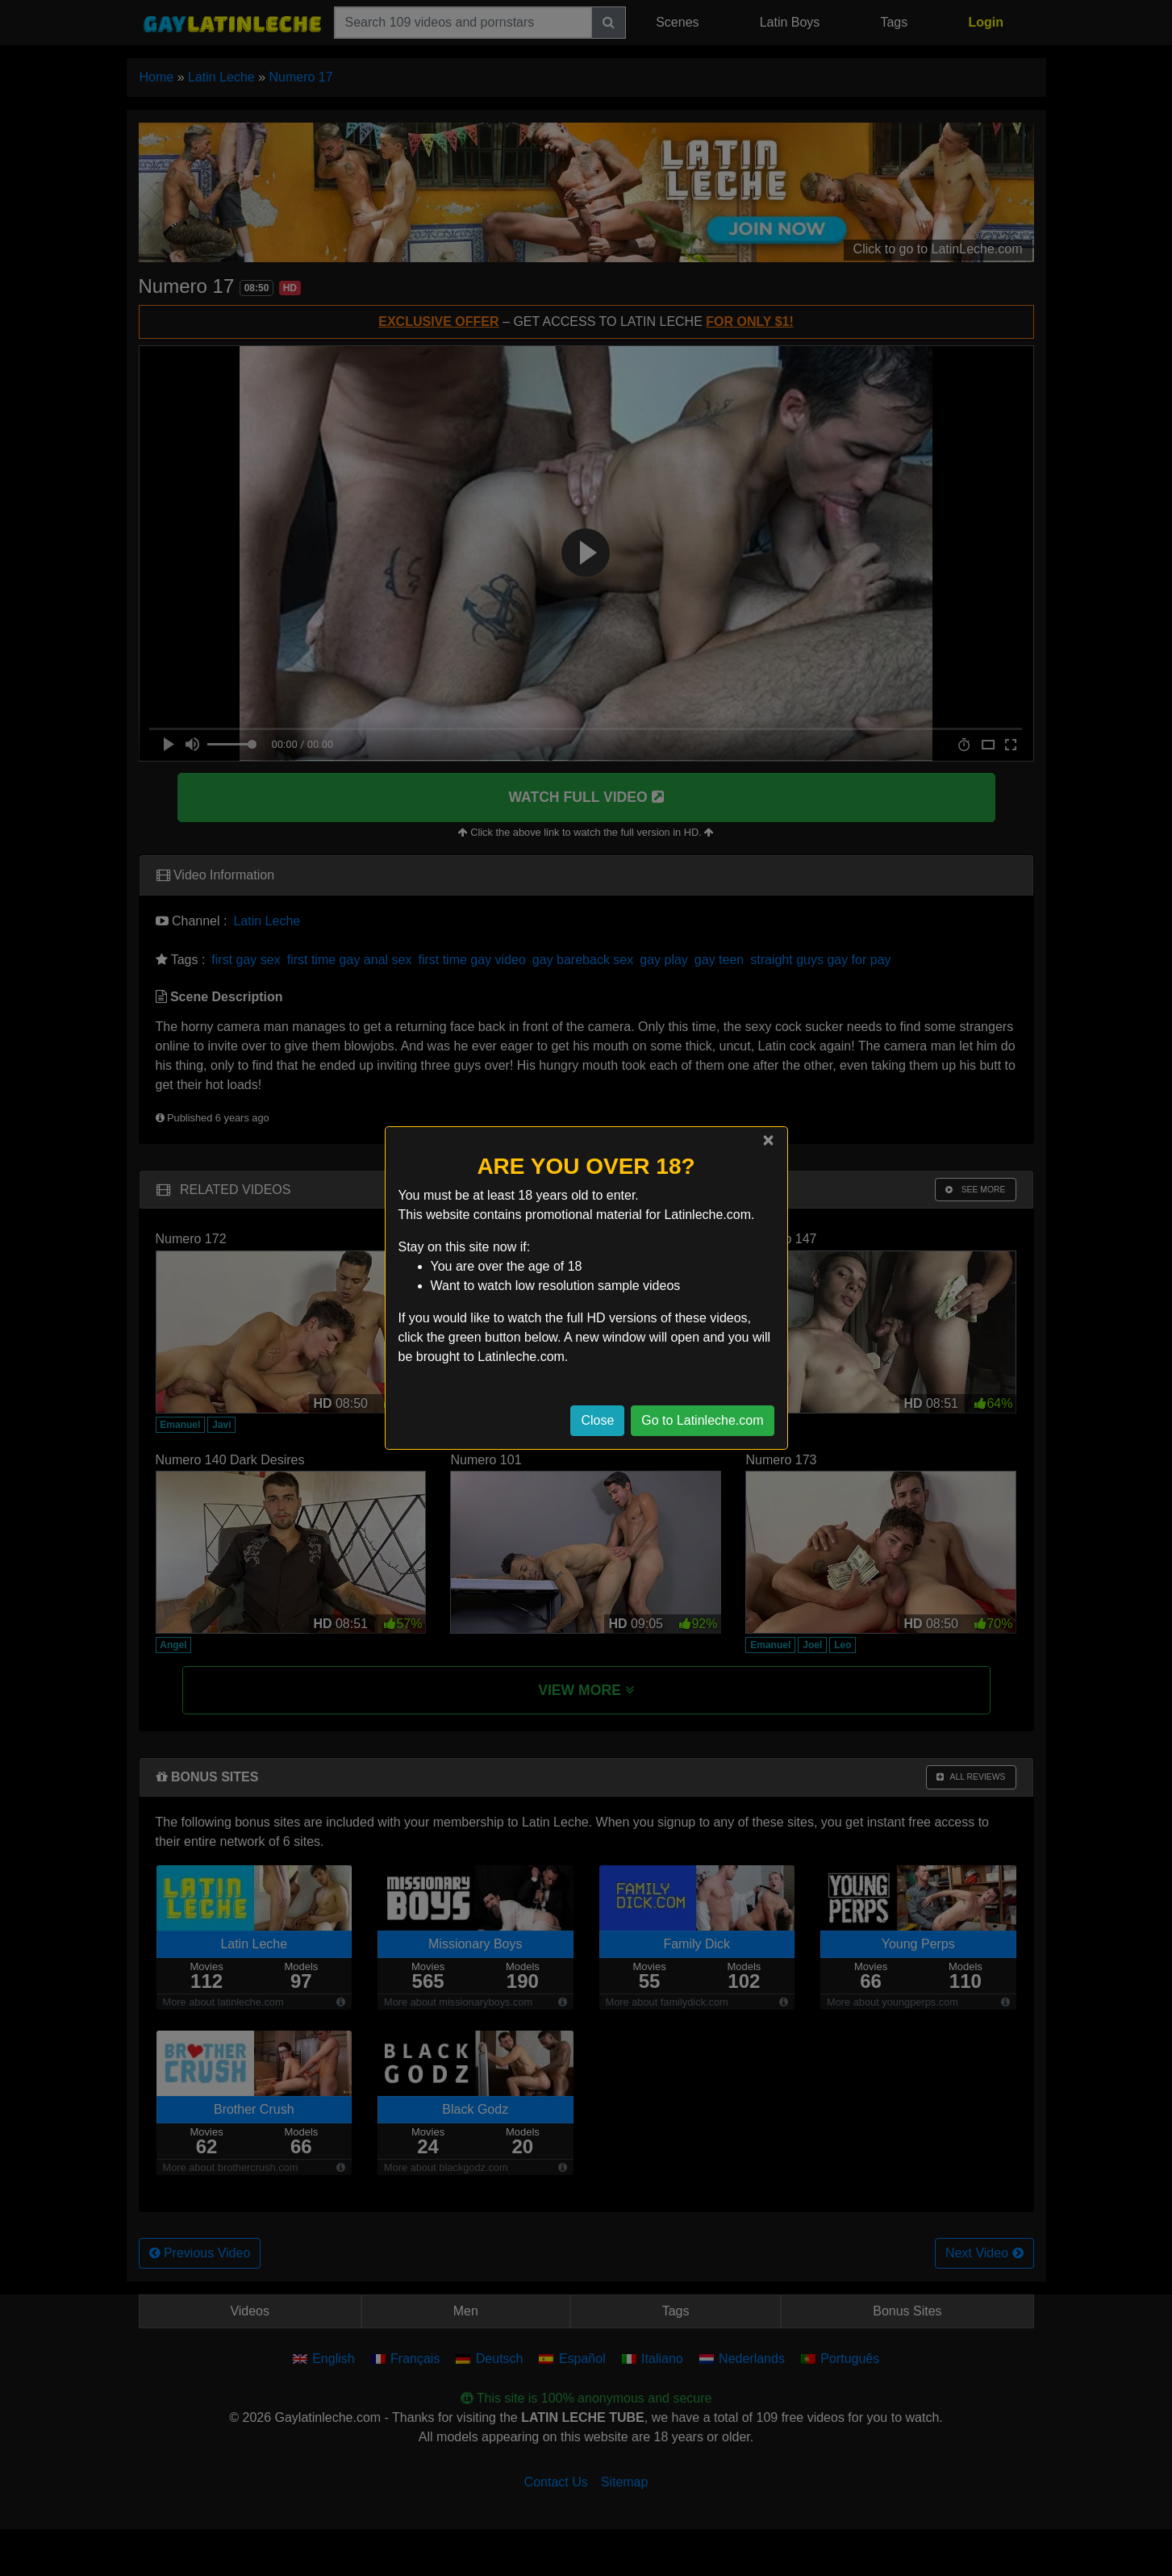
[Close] (767, 1140)
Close (597, 1420)
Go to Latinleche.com (702, 1420)
